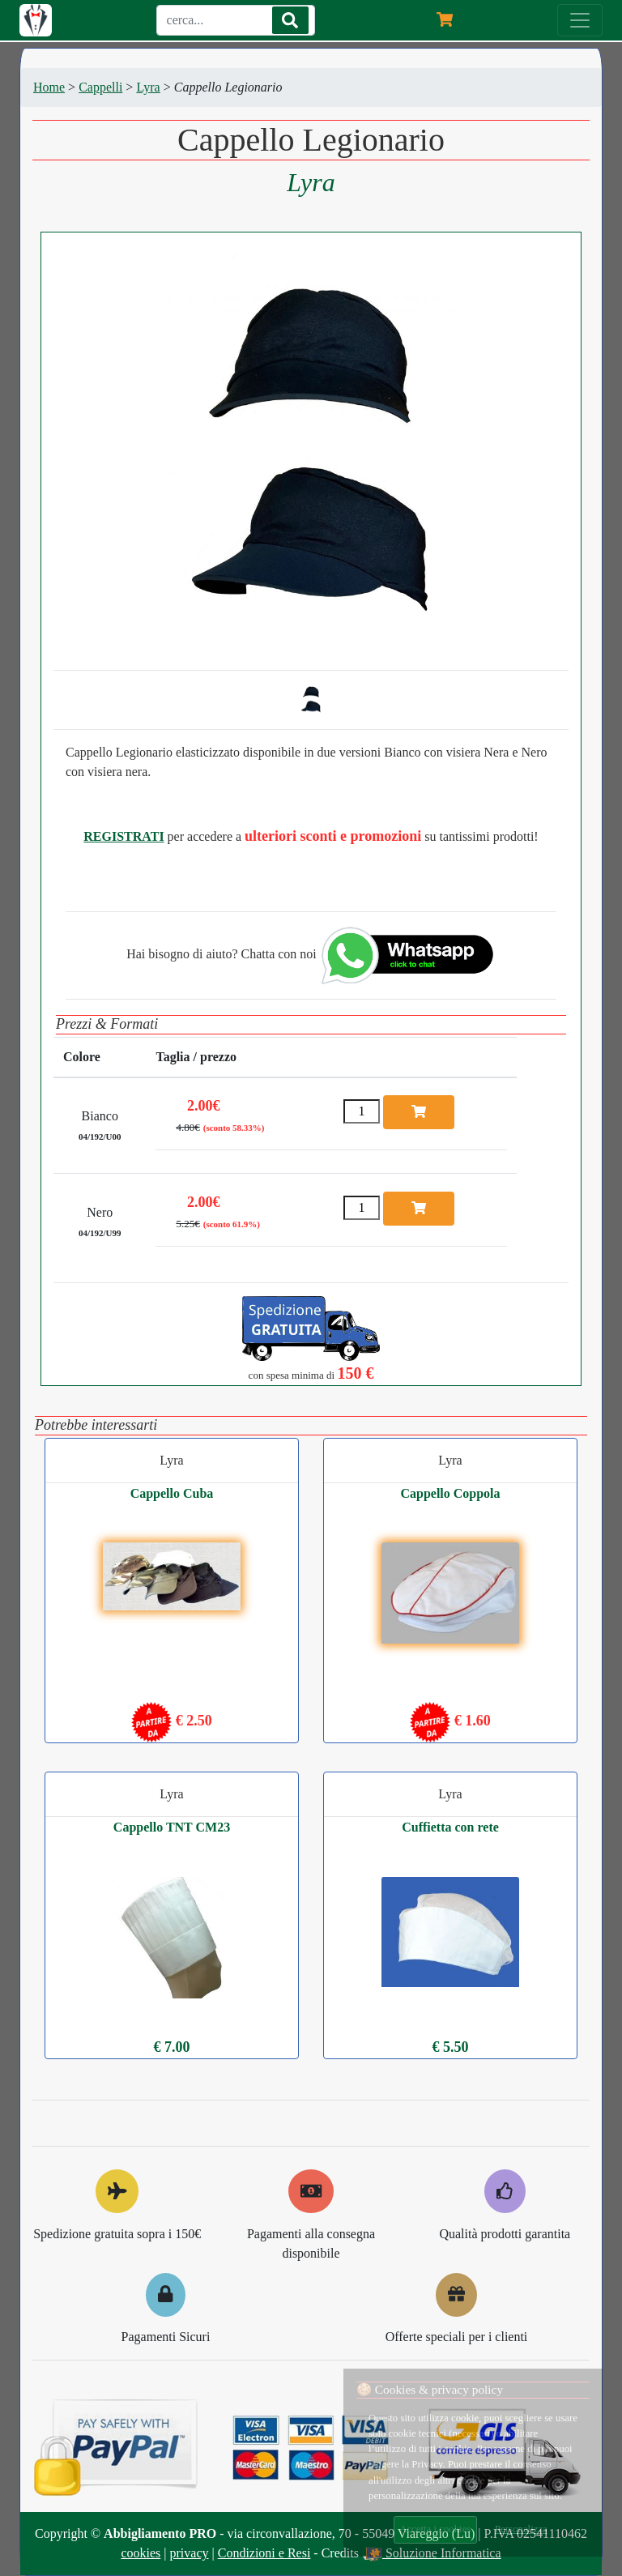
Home (49, 87)
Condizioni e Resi (264, 2553)
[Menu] (580, 20)
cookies (140, 2553)
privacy (189, 2553)
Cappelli (100, 87)
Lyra (148, 87)
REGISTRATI (123, 836)
